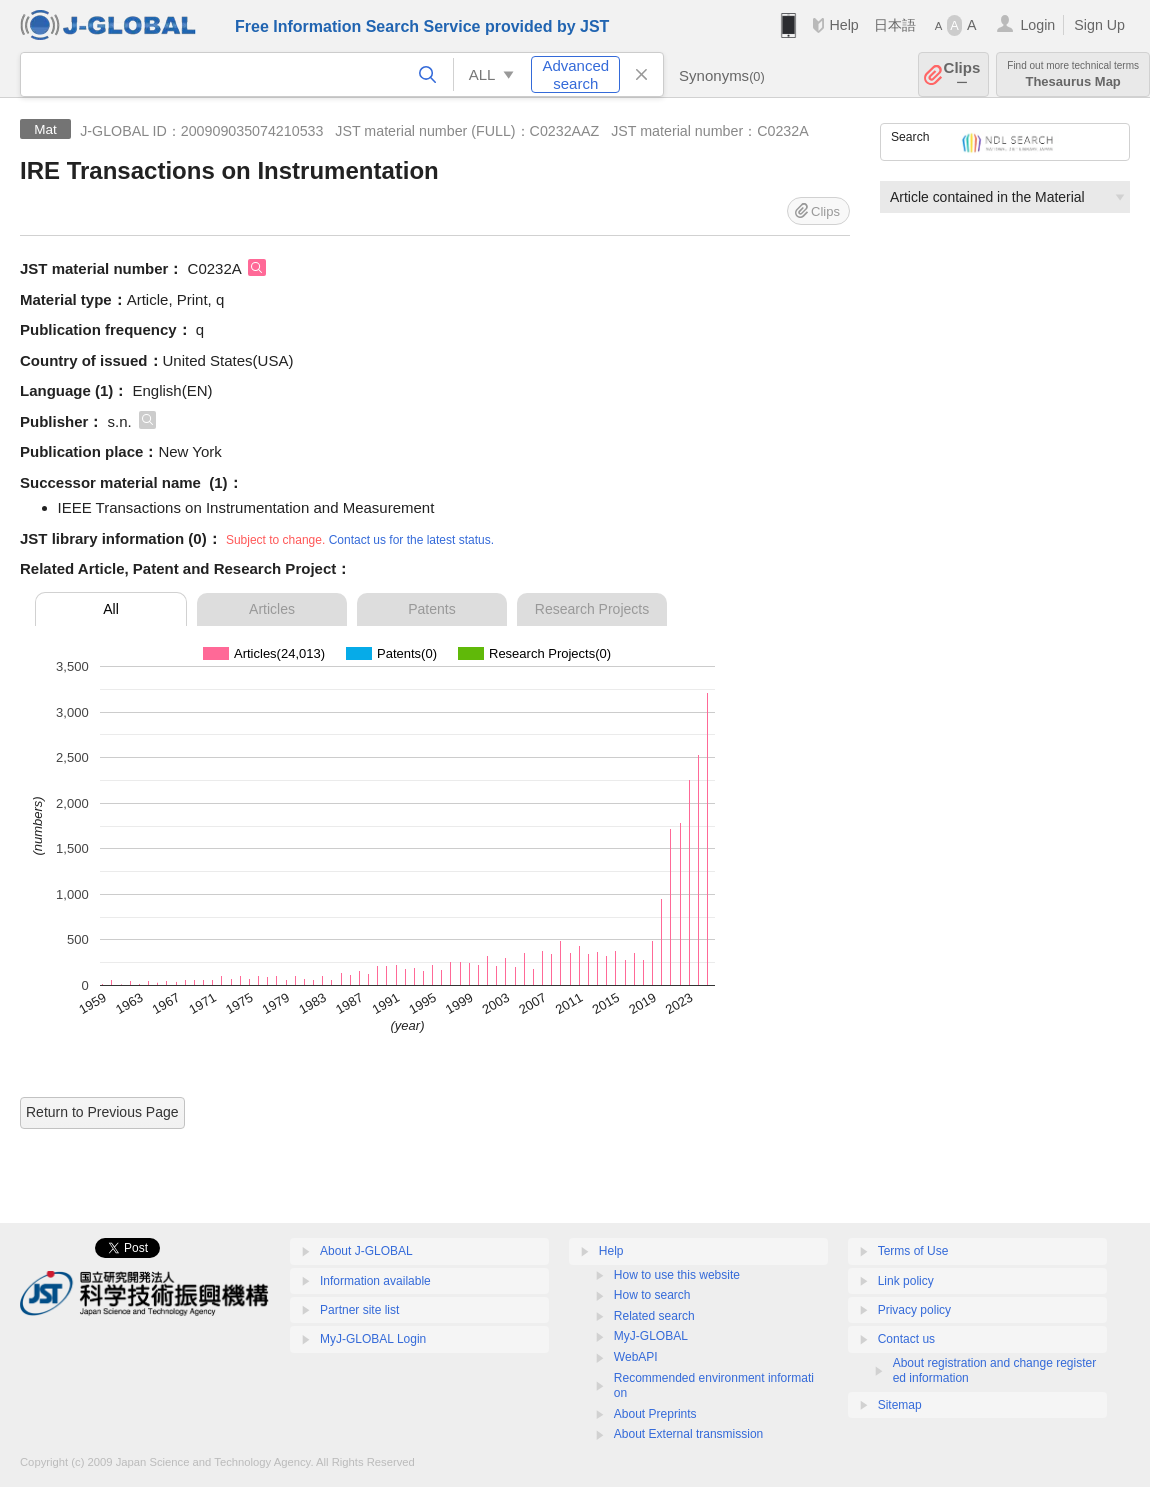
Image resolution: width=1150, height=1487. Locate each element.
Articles (272, 609)
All (111, 609)
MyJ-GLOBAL (651, 1336)
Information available (375, 1281)
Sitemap (900, 1405)
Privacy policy (914, 1310)
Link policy (906, 1281)
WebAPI (636, 1357)
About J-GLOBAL (366, 1251)
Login (1037, 25)
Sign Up (1099, 25)
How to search (652, 1295)
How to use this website (677, 1275)
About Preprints (655, 1414)
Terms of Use (913, 1251)
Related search (654, 1316)
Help (843, 25)
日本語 (895, 25)
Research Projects (592, 609)
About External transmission (688, 1434)
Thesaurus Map (1073, 74)
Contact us (906, 1339)
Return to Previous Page (102, 1112)
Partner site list (359, 1310)
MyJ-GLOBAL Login (373, 1339)
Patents (431, 609)
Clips (962, 74)
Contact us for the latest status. (411, 540)
